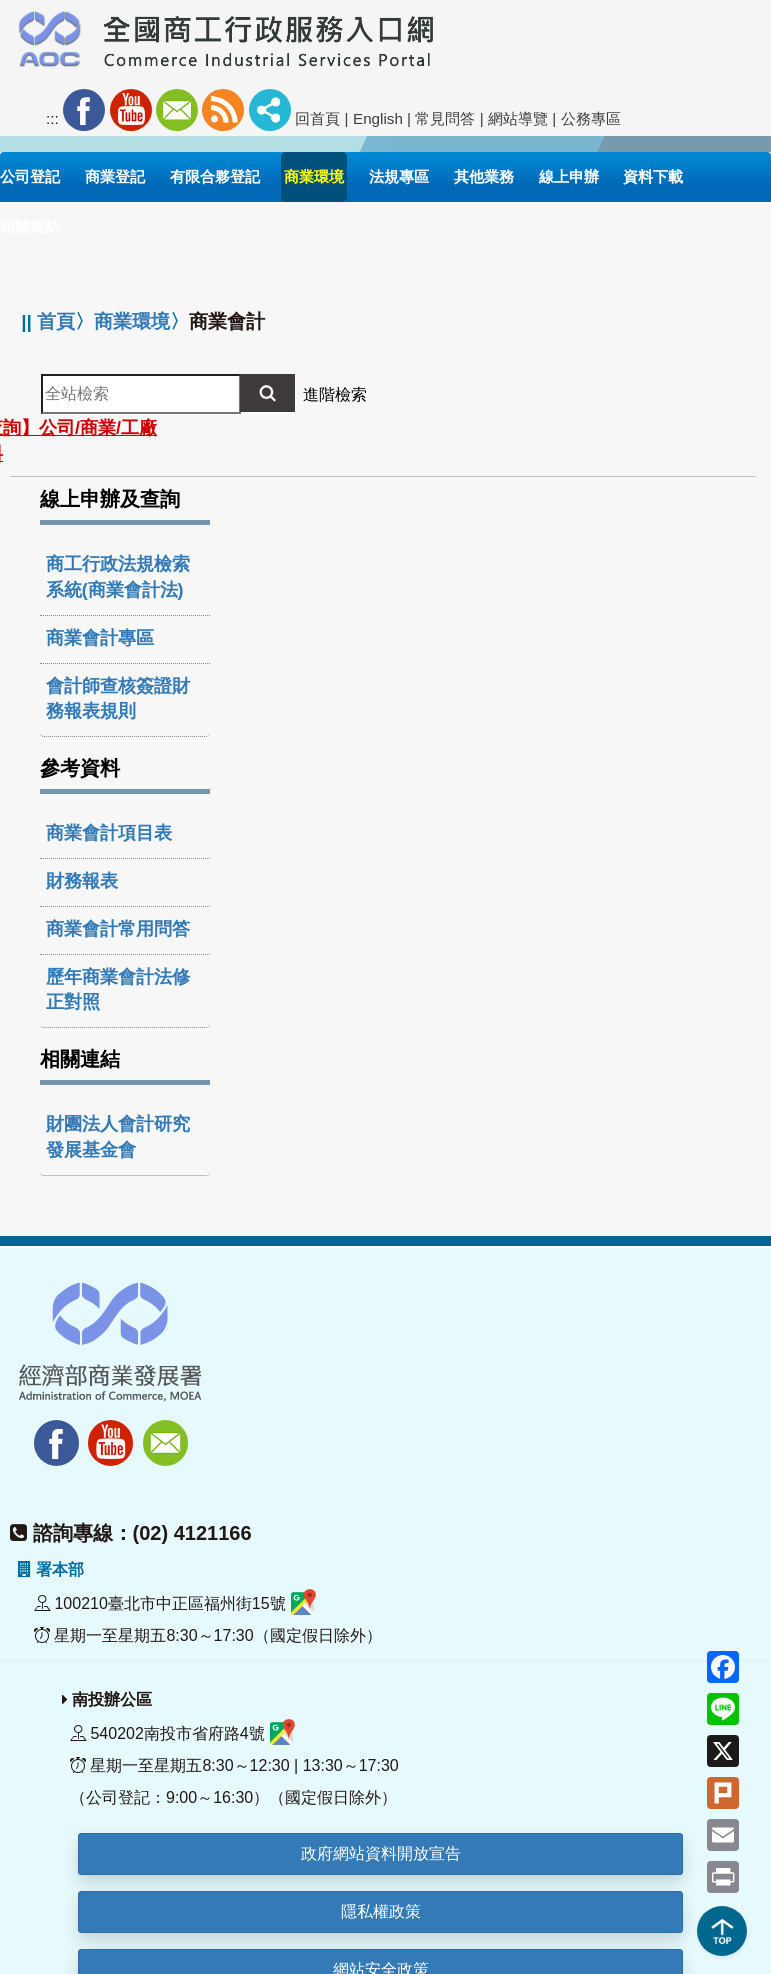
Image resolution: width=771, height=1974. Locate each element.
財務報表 (82, 881)
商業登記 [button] (115, 176)
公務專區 (591, 118)
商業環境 (132, 321)
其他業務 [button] (484, 176)
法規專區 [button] (399, 176)
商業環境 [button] (314, 176)
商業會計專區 (100, 638)
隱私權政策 (381, 1911)
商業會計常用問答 (118, 929)
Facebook (84, 110)
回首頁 (317, 118)
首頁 (56, 321)
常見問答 (445, 118)
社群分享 (270, 110)
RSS (223, 110)
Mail (177, 110)
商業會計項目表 (109, 833)
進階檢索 (335, 394)
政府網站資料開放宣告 (381, 1853)
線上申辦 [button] (569, 176)
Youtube (131, 110)
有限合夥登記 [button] (215, 176)
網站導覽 (518, 118)
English (378, 118)
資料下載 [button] (653, 176)
